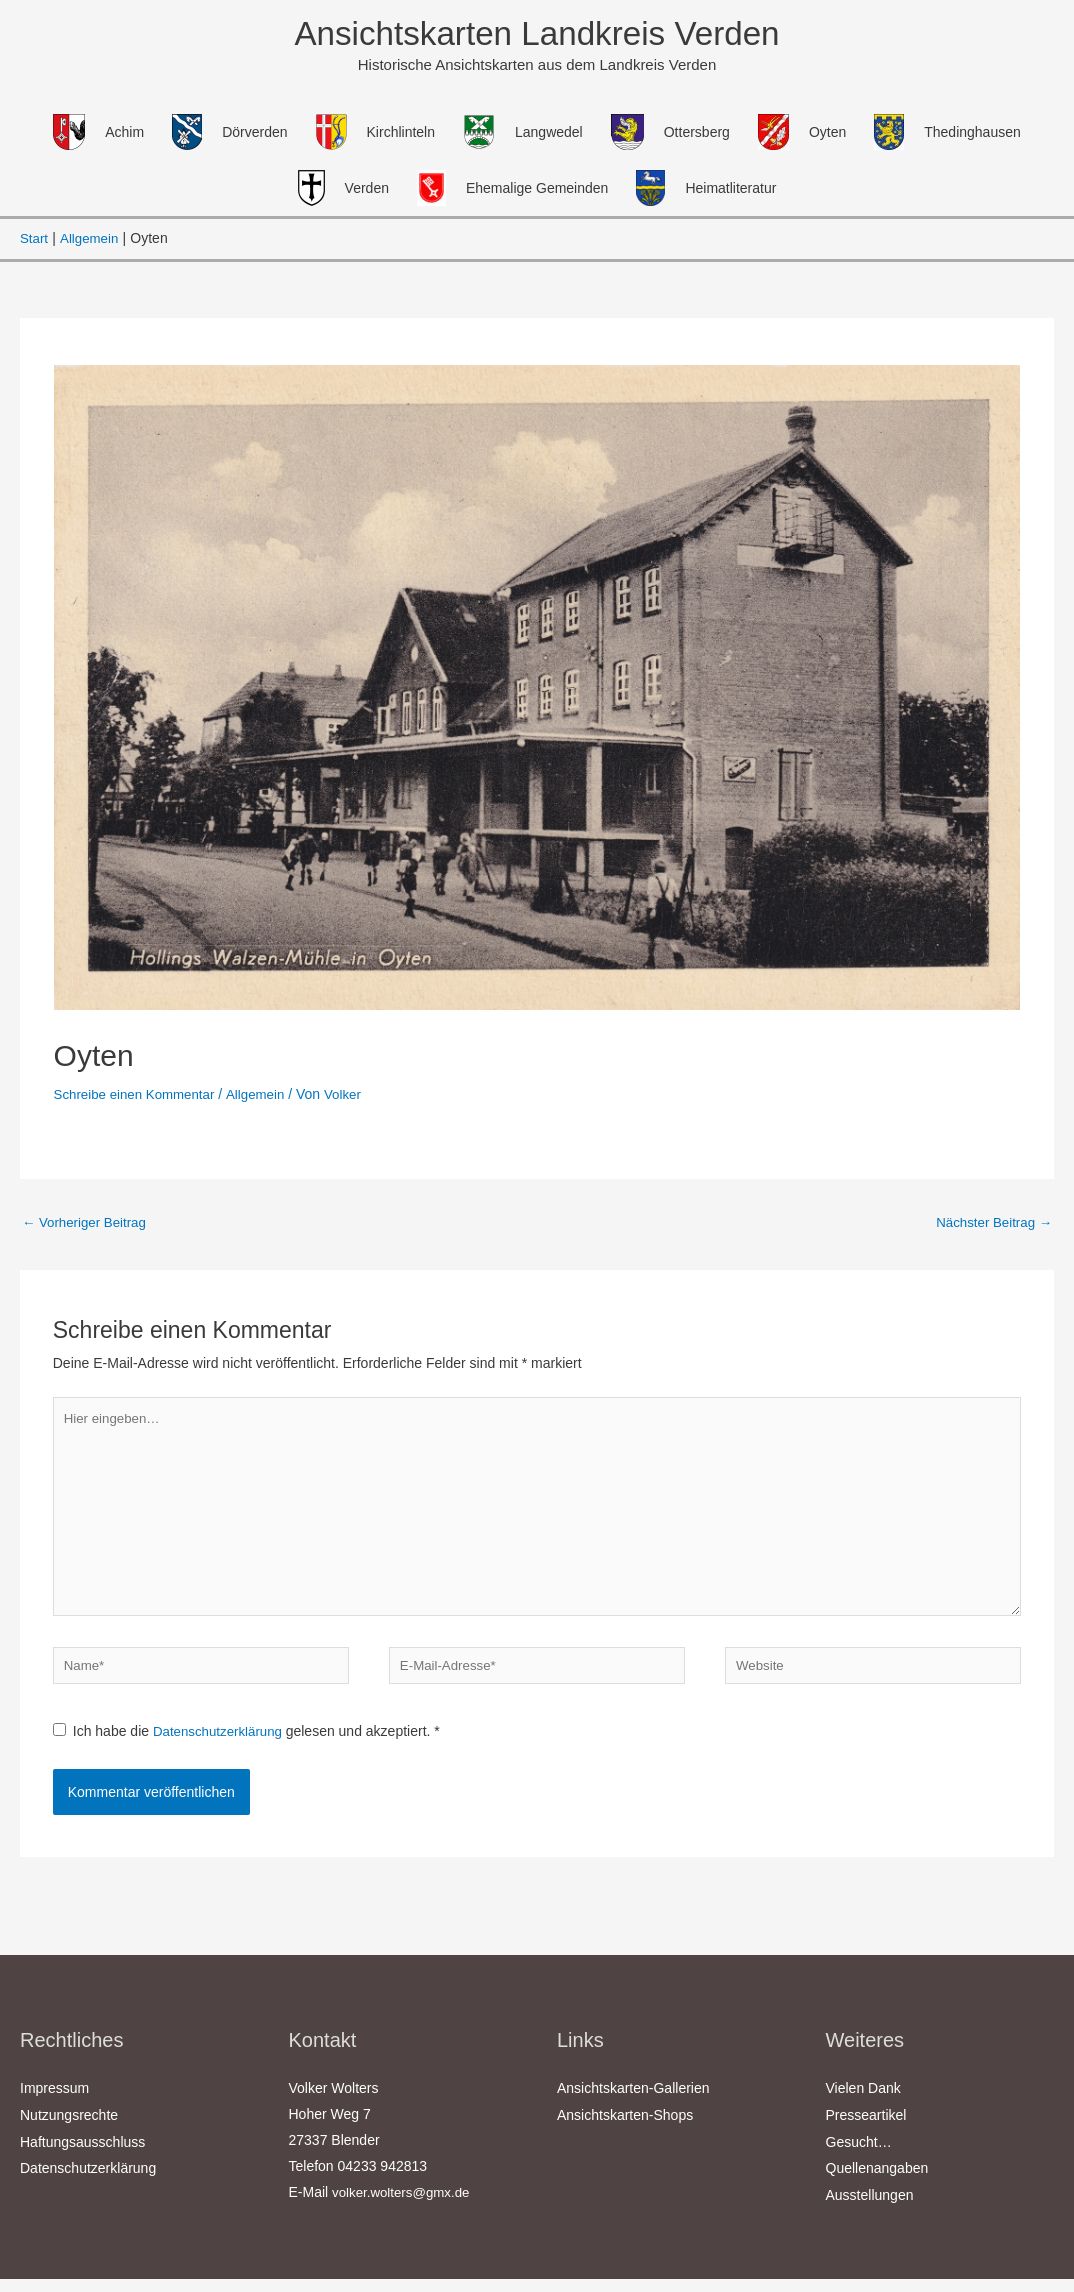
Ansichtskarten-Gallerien (633, 2105)
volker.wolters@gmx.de (404, 2209)
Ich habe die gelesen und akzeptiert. (250, 1749)
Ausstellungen (870, 2209)
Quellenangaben (877, 2183)
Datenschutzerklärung (223, 1749)
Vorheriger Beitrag (87, 1225)
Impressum (54, 2105)
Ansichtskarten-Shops (625, 2131)
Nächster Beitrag (991, 1225)
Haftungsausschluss (82, 2157)
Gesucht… (859, 2157)
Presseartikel (866, 2131)
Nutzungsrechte (69, 2131)
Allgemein (264, 1096)
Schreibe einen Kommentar (139, 1096)
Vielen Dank (863, 2105)
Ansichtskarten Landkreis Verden (537, 34)
